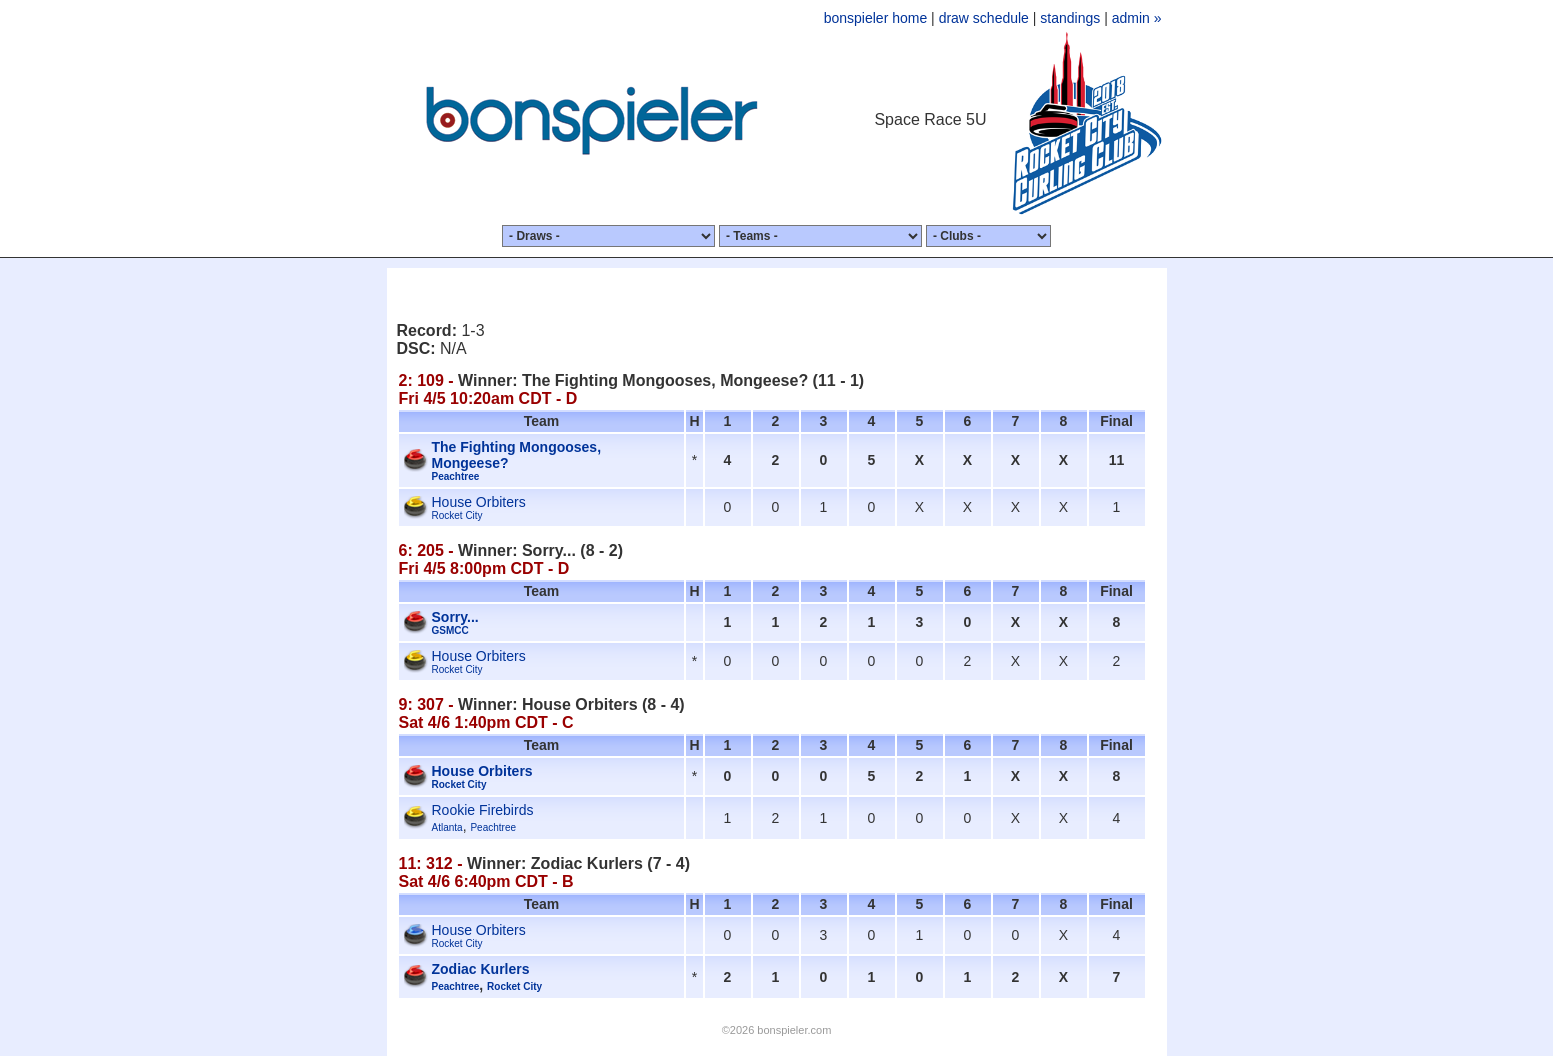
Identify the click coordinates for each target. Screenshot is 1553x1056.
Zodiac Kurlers (481, 969)
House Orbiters (479, 502)
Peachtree (456, 476)
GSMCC (450, 630)
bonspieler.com (794, 1030)
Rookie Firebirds (483, 810)
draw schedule (984, 18)
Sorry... (455, 617)
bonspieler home (876, 18)
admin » (1137, 18)
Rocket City (457, 515)
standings (1070, 18)
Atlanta (447, 827)
